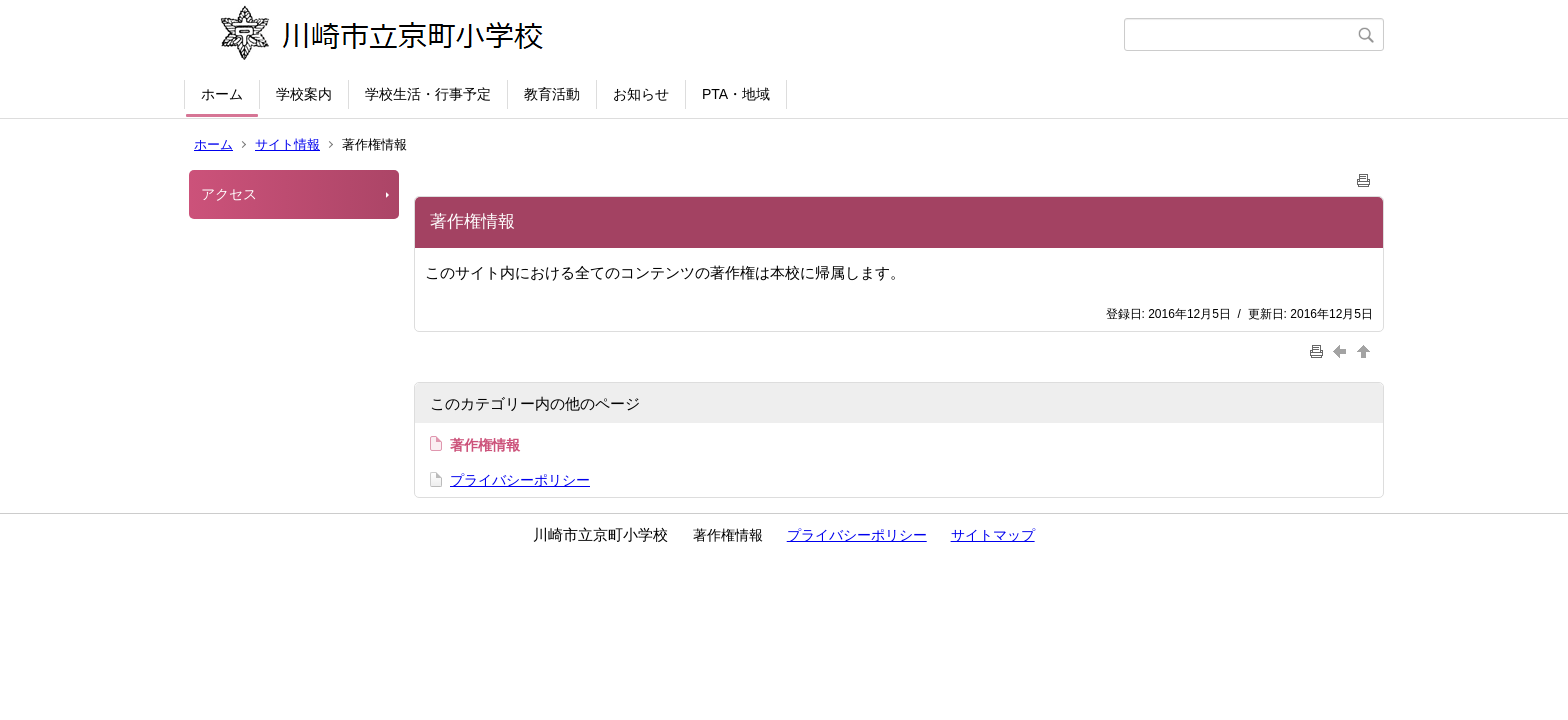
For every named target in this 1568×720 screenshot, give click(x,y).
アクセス (229, 194)
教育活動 (552, 94)
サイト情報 (287, 144)
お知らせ (641, 94)
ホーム (222, 94)
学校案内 (304, 94)
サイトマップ (993, 535)
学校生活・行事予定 (428, 94)
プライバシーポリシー (520, 480)
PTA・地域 (736, 94)
